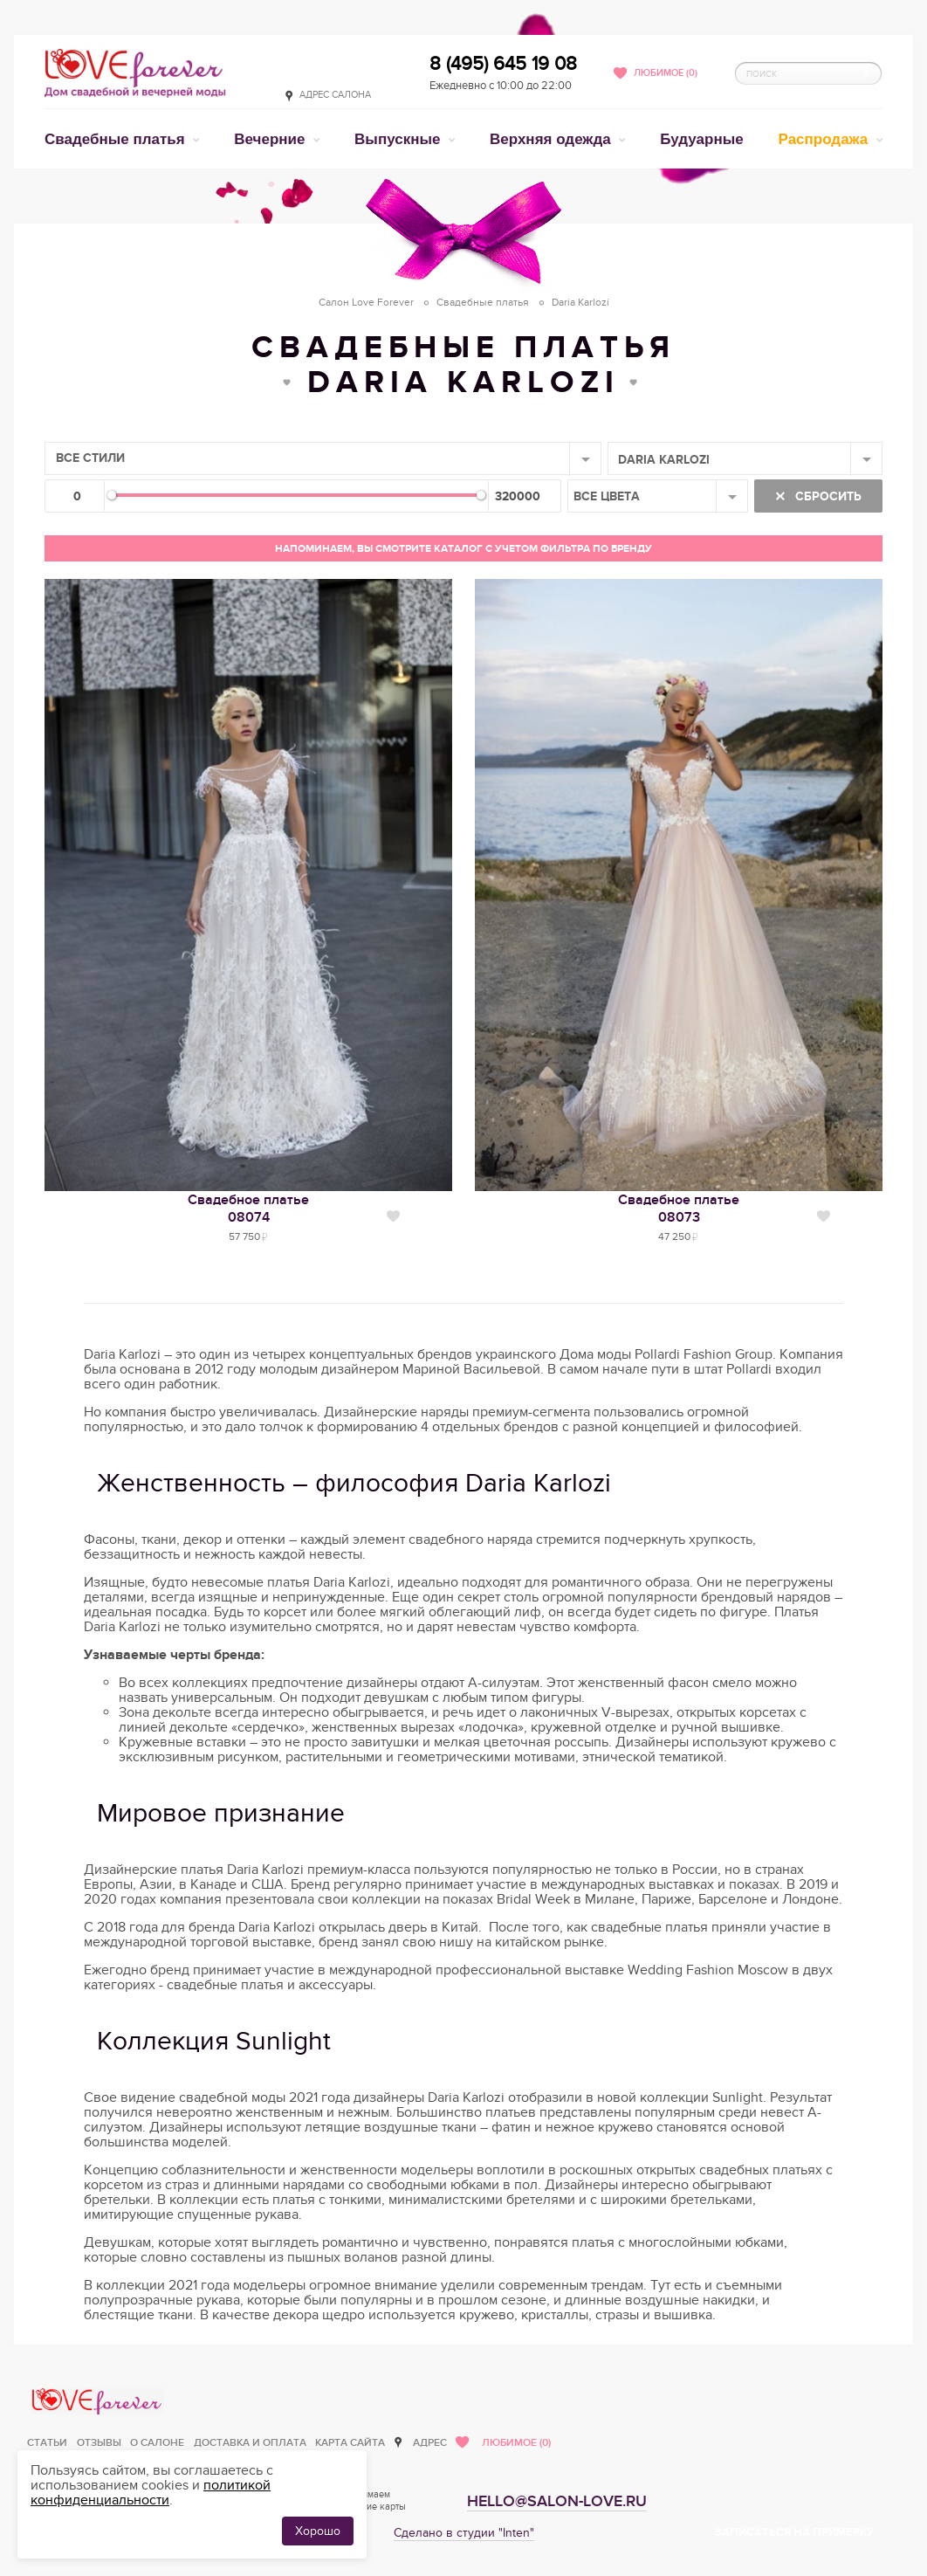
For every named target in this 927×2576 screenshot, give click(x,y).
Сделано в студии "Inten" (464, 2532)
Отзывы (99, 2442)
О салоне (157, 2442)
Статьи (47, 2442)
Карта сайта (350, 2442)
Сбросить (827, 496)
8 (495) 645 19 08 (503, 63)
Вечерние (271, 139)
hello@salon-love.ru (557, 2501)
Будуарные (701, 139)
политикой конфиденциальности (151, 2492)
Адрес (430, 2442)
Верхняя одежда (552, 139)
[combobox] (323, 458)
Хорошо (317, 2531)
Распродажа (826, 139)
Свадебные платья (117, 139)
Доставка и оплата (250, 2442)
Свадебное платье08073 (678, 1208)
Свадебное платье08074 (248, 1208)
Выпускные (399, 139)
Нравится (393, 1216)
